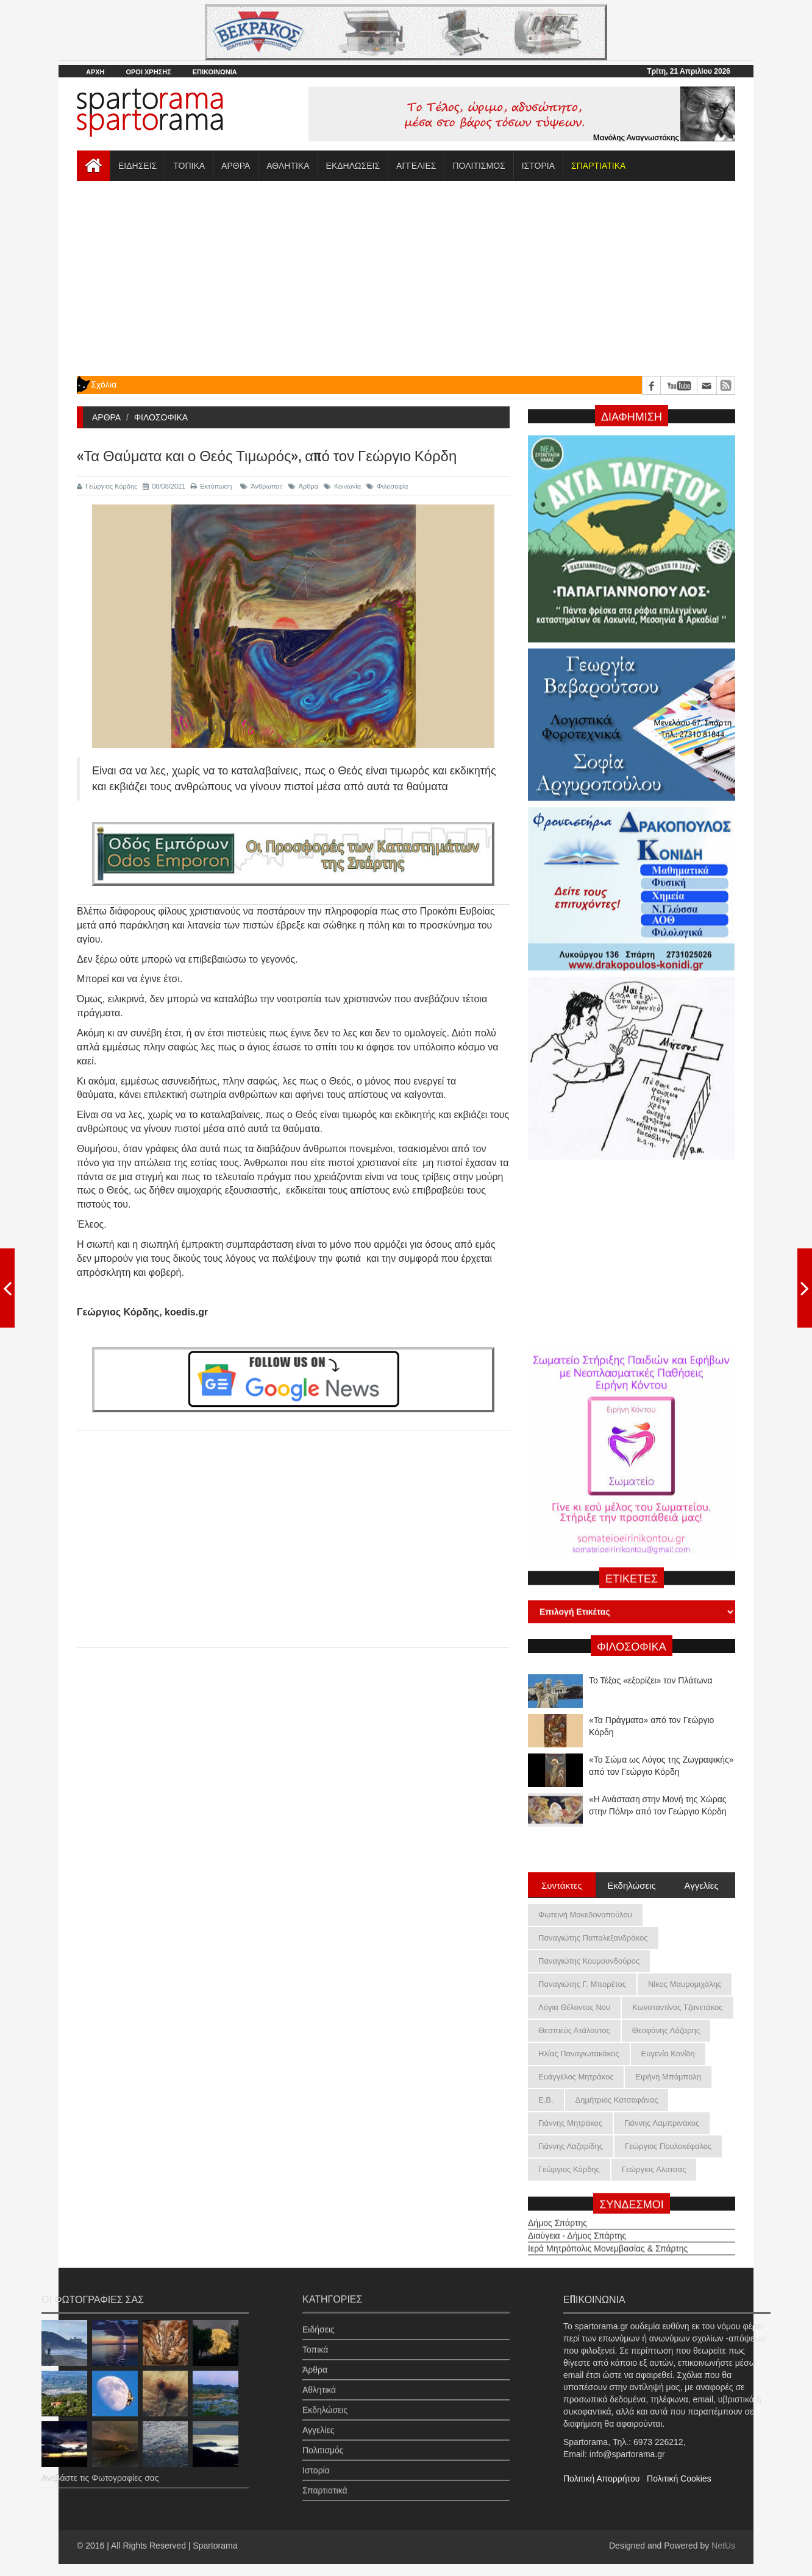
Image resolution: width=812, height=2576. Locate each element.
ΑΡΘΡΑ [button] (235, 166)
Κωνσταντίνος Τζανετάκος (677, 2007)
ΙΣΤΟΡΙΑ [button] (538, 166)
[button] (598, 165)
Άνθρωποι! (261, 486)
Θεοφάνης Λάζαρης (666, 2030)
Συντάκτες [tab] (561, 1884)
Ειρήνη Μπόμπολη (668, 2076)
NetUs (723, 2545)
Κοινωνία (342, 486)
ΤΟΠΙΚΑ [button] (189, 166)
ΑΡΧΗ (95, 72)
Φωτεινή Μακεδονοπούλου (585, 1914)
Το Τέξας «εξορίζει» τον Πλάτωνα (651, 1717)
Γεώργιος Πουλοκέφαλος (668, 2146)
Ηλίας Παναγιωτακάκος (578, 2053)
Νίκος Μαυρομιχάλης (684, 1984)
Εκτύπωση (211, 486)
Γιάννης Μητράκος (570, 2123)
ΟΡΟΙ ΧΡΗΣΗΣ (148, 72)
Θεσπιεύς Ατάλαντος (574, 2030)
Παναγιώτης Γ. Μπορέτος (582, 1984)
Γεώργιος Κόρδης (107, 486)
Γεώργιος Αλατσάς (654, 2169)
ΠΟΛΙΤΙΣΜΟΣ (478, 166)
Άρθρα (303, 486)
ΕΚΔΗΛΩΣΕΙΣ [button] (353, 166)
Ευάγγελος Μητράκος (575, 2076)
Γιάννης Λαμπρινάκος (661, 2123)
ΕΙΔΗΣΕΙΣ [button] (137, 166)
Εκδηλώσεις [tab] (631, 1884)
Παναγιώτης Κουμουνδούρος (588, 1961)
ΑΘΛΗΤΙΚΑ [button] (287, 166)
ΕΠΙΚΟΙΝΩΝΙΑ (215, 72)
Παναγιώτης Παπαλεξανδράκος (593, 1937)
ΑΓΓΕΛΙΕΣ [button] (416, 166)
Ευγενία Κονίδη (668, 2053)
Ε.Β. (546, 2099)
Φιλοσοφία (387, 486)
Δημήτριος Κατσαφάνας (616, 2099)
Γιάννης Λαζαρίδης (570, 2146)
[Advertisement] (406, 278)
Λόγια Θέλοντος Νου (574, 2007)
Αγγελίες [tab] (701, 1884)
